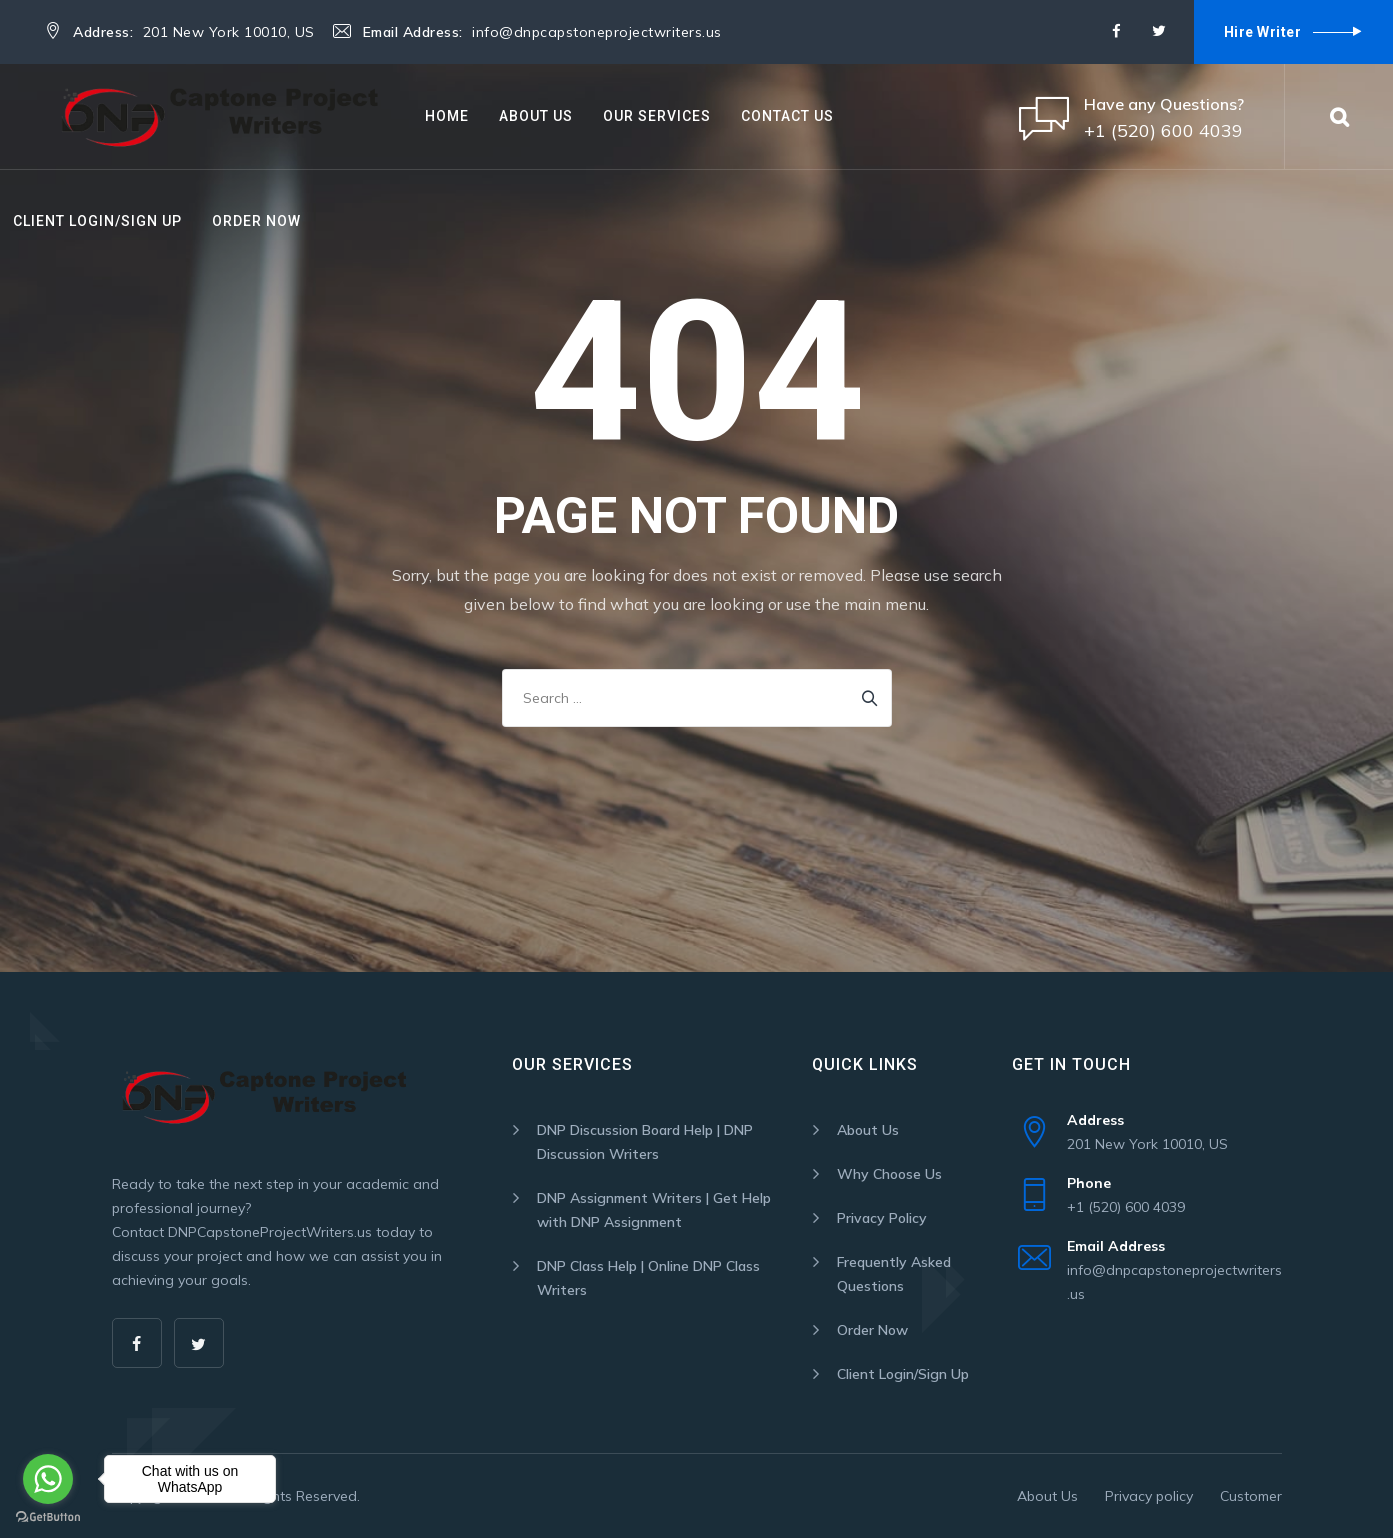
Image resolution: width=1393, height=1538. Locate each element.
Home (447, 116)
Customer (1251, 1496)
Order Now (256, 221)
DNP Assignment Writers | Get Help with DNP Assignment (654, 1210)
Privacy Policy (882, 1218)
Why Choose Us (889, 1174)
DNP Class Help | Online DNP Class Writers (648, 1278)
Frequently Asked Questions (894, 1274)
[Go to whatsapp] (48, 1479)
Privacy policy (1149, 1496)
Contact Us (787, 116)
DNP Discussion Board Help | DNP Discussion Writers (645, 1142)
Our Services (657, 116)
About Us (536, 116)
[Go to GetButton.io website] (48, 1517)
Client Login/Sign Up (97, 221)
